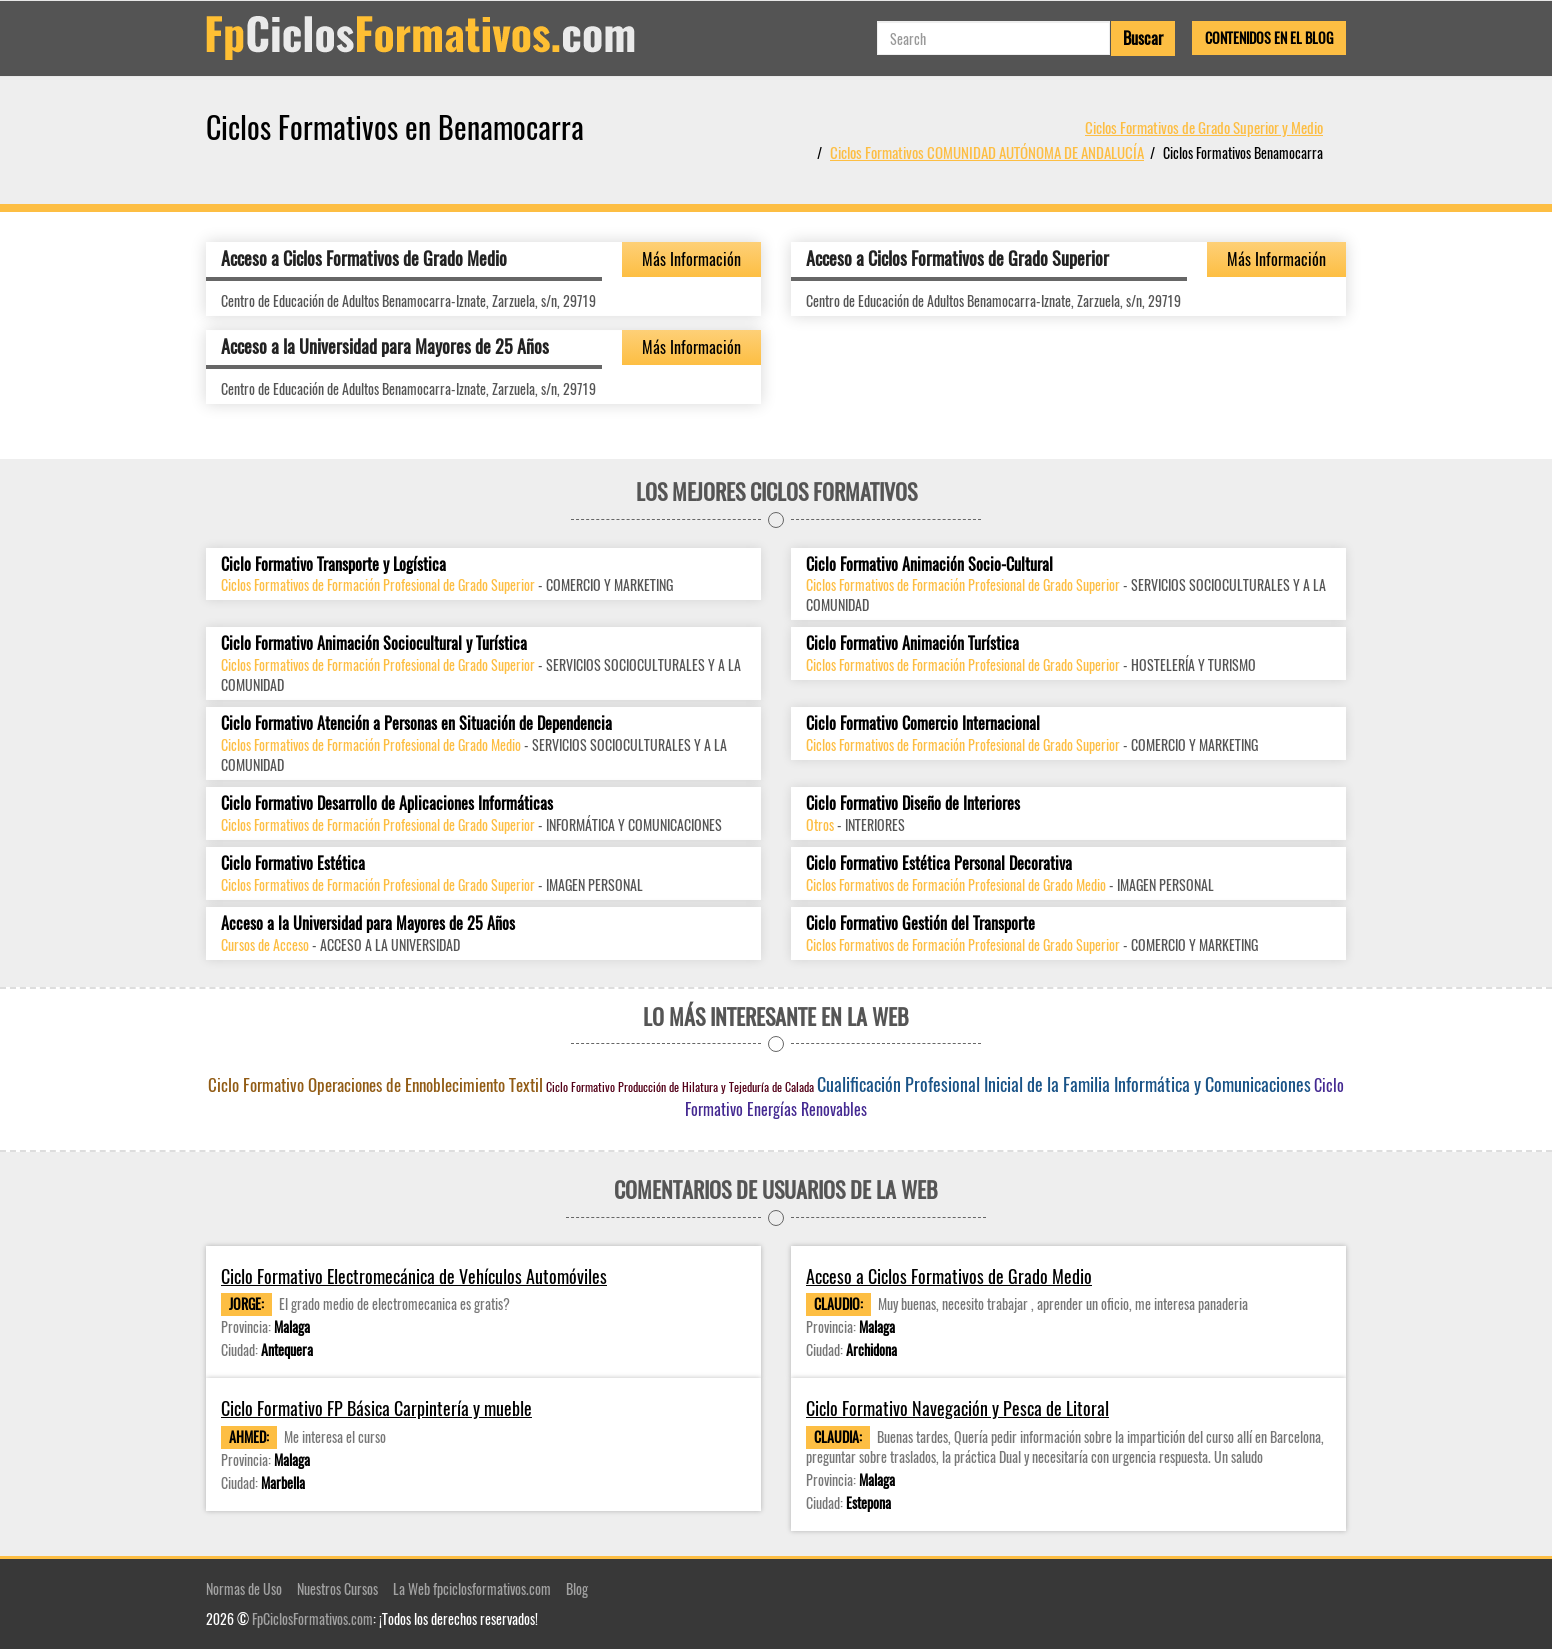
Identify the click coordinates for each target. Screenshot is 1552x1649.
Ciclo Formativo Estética (293, 863)
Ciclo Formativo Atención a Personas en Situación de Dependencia (416, 723)
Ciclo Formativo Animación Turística (912, 643)
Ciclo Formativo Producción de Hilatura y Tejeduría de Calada (680, 1086)
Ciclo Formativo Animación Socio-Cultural (929, 564)
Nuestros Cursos (337, 1588)
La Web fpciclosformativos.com (472, 1588)
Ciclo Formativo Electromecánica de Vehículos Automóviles (414, 1276)
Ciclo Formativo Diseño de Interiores (913, 803)
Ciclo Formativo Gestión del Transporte (920, 923)
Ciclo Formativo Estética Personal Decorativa (939, 863)
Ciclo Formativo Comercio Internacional (923, 723)
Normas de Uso (244, 1588)
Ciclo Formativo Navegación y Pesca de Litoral (957, 1408)
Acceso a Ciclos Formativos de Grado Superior (957, 258)
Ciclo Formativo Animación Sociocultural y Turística (374, 643)
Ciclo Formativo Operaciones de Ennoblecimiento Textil (375, 1084)
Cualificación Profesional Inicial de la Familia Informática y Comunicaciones (1064, 1084)
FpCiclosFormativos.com (312, 1618)
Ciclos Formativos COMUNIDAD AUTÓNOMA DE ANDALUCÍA (987, 152)
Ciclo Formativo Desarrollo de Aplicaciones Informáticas (387, 803)
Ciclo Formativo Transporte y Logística (333, 564)
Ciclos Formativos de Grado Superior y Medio (1204, 127)
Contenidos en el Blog (1269, 37)
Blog (577, 1588)
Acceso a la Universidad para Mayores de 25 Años (385, 346)
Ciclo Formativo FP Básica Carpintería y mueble (376, 1408)
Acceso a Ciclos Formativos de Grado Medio (364, 258)
